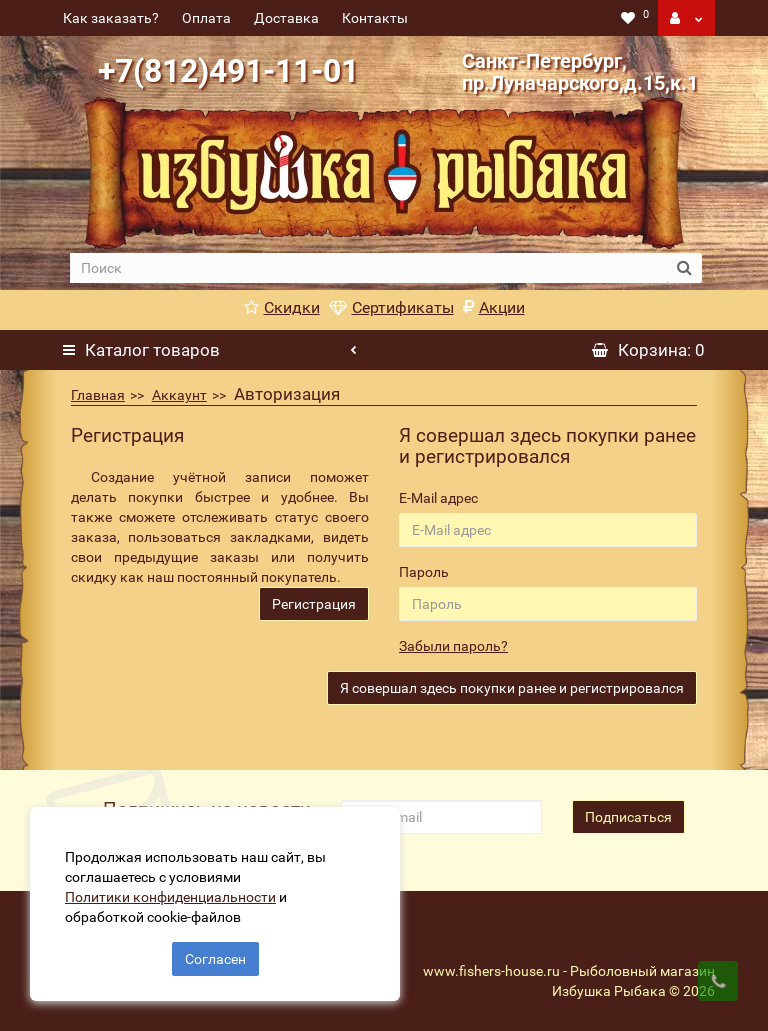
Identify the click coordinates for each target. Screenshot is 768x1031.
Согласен (215, 959)
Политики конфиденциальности (170, 897)
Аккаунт (179, 395)
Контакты (375, 18)
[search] (368, 268)
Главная (98, 395)
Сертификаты (391, 307)
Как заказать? (111, 18)
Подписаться (628, 817)
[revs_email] (441, 817)
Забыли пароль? (453, 646)
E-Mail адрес (438, 498)
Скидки (282, 307)
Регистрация (314, 604)
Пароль (424, 572)
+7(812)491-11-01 (228, 71)
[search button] (684, 268)
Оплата (206, 18)
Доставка (286, 18)
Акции (494, 307)
